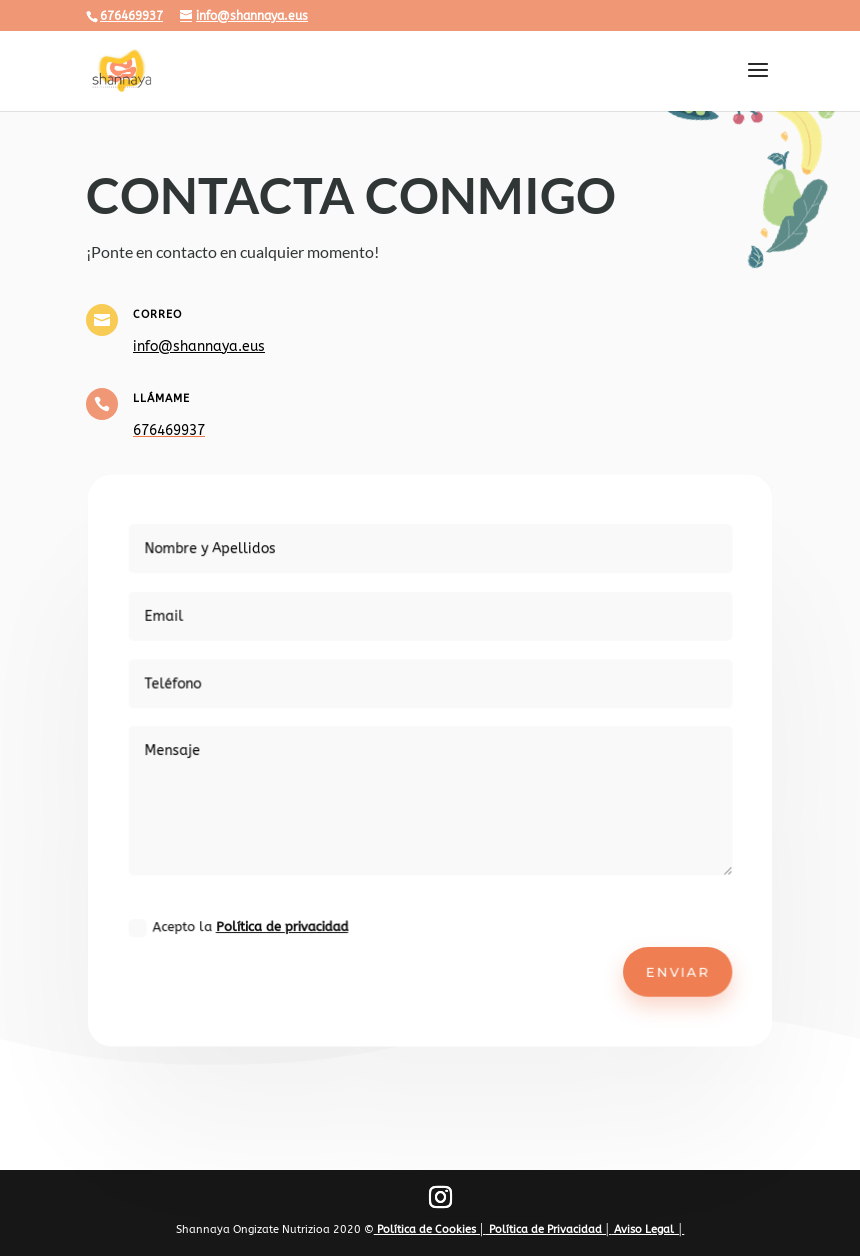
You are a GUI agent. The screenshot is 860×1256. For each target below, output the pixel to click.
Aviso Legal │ (647, 1229)
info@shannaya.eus (199, 346)
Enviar (665, 961)
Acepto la (248, 918)
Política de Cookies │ (430, 1229)
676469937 (131, 16)
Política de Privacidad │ (549, 1229)
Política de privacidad (290, 918)
